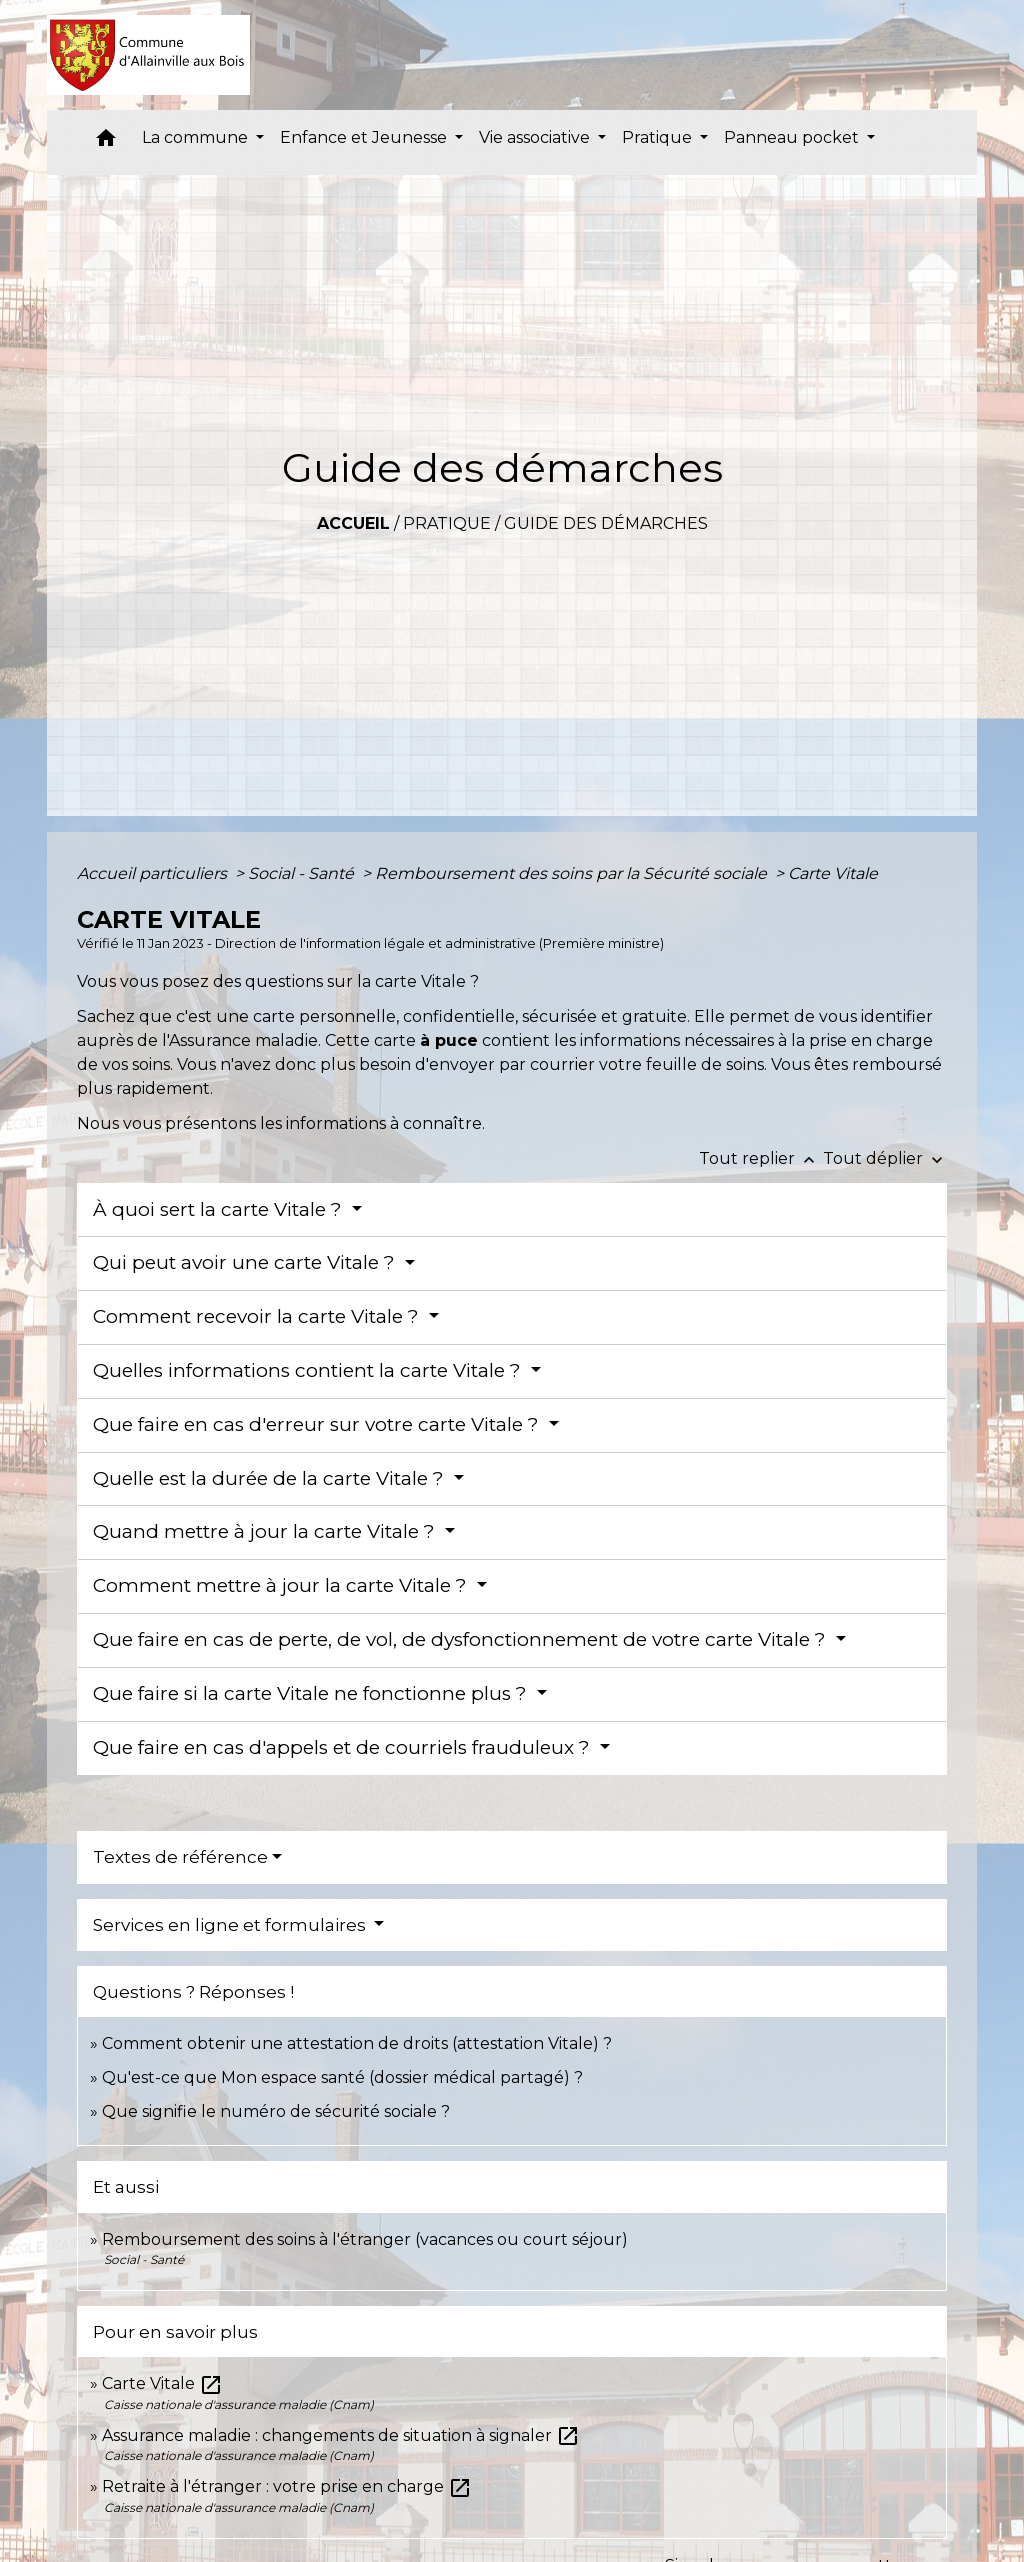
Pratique (447, 523)
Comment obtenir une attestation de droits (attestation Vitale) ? (357, 2043)
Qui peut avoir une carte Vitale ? (246, 1262)
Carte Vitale (833, 873)
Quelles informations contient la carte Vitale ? (309, 1370)
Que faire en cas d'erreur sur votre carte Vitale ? (318, 1424)
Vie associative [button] (536, 137)
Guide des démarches (606, 523)
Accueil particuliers (154, 873)
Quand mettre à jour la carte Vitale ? (266, 1531)
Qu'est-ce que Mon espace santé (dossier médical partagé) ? (342, 2077)
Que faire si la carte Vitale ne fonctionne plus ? (312, 1693)
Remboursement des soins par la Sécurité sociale (573, 873)
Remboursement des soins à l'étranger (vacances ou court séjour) (365, 2239)
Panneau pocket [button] (793, 137)
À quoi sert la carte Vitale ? (220, 1209)
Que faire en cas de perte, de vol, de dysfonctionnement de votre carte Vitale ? (462, 1639)
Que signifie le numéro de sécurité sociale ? (276, 2111)
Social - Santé (303, 873)
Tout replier (761, 1158)
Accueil (353, 523)
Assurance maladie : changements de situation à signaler (341, 2435)
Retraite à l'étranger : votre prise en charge (287, 2486)
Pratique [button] (659, 137)
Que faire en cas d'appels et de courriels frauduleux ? (344, 1747)
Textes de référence (180, 1857)
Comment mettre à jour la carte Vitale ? (282, 1585)
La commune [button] (197, 137)
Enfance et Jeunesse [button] (365, 137)
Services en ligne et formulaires (231, 1925)
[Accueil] (148, 55)
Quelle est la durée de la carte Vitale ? (271, 1478)
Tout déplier (885, 1158)
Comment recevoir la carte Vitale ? (258, 1316)
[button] (106, 142)
